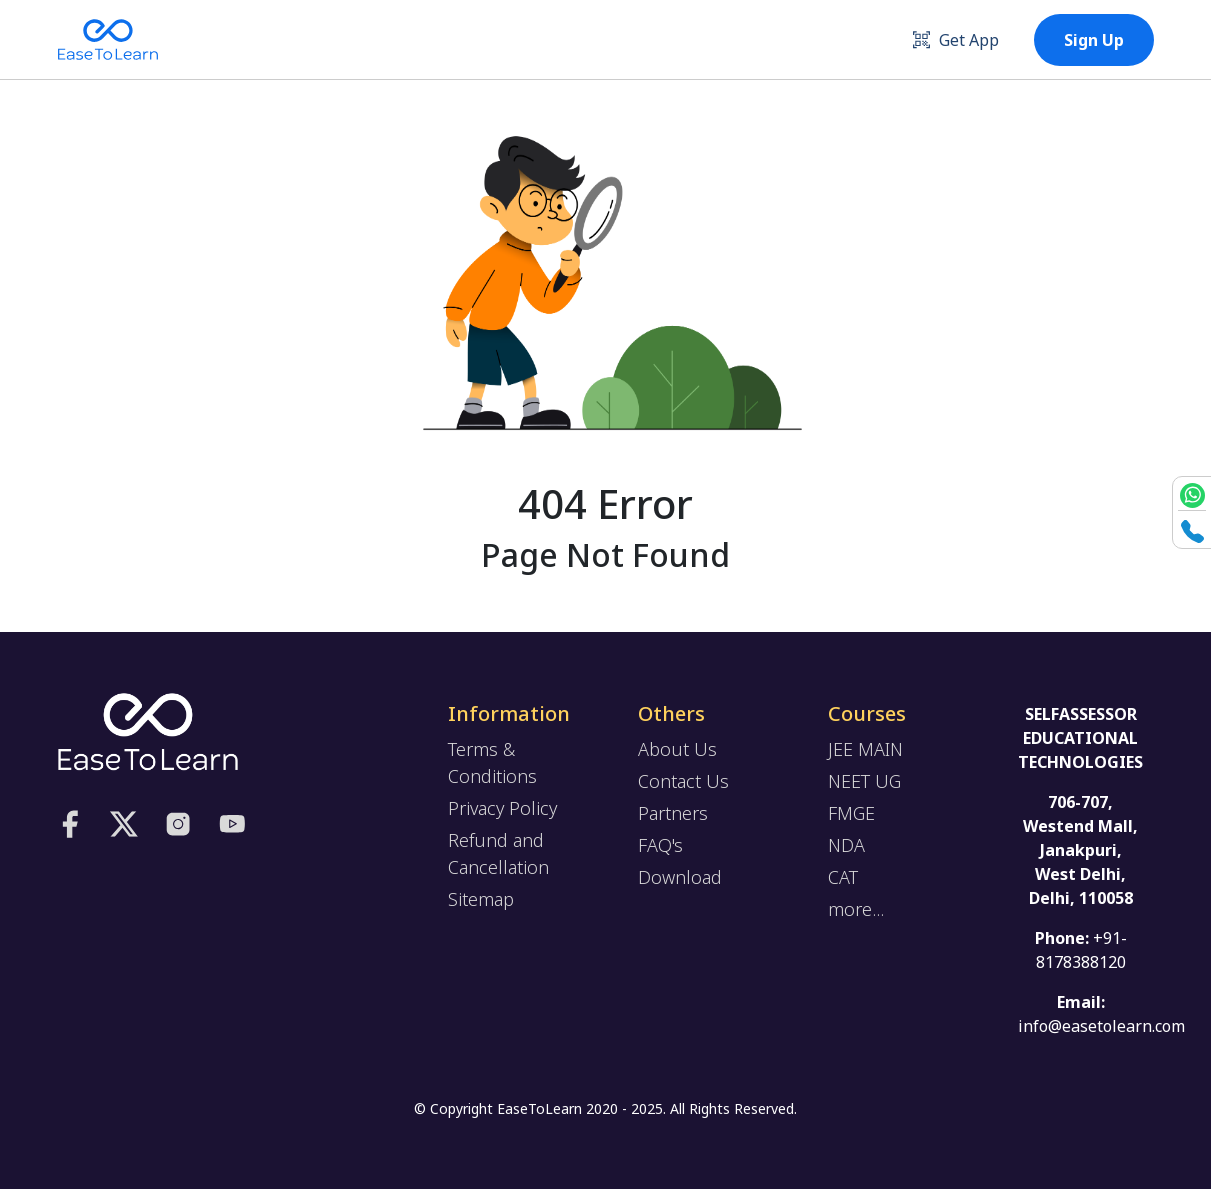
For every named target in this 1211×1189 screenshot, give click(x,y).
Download (680, 877)
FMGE (851, 813)
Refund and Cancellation (498, 853)
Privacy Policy (502, 808)
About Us (677, 749)
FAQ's (660, 845)
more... (856, 909)
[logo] (148, 731)
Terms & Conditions (492, 762)
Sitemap (481, 899)
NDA (846, 845)
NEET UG (864, 781)
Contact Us (683, 781)
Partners (673, 813)
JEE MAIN (865, 749)
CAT (843, 877)
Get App (955, 40)
